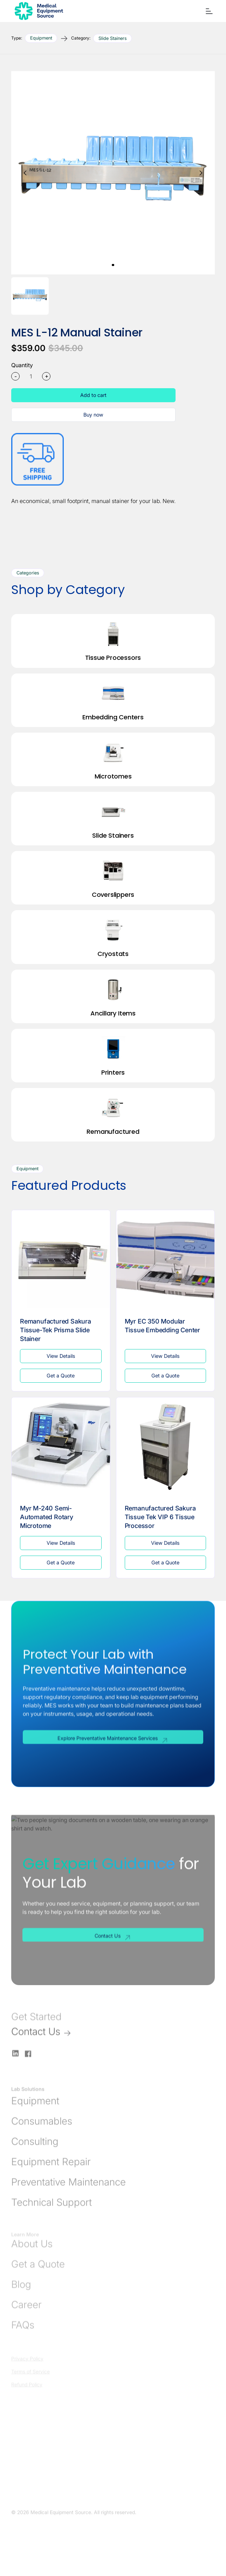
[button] (208, 11)
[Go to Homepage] (37, 11)
